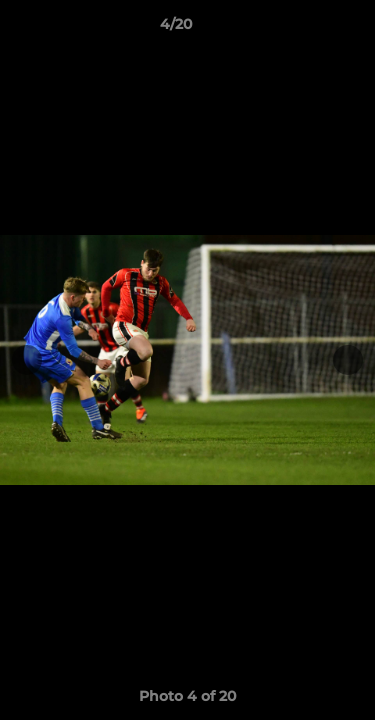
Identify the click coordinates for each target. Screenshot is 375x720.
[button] (303, 29)
